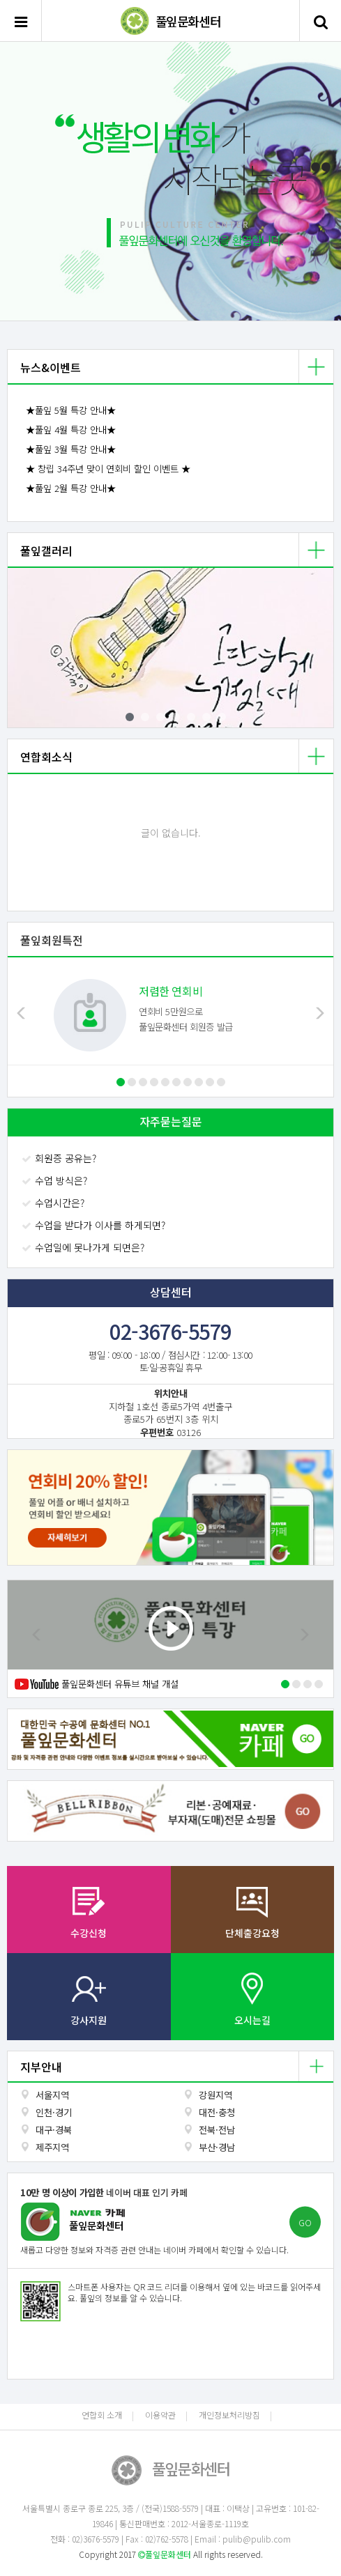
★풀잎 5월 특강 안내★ (71, 410)
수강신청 (88, 1933)
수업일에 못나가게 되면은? (84, 1247)
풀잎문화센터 (188, 21)
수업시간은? (54, 1203)
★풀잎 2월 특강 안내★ (71, 488)
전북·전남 (217, 2129)
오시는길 (252, 2020)
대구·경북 (54, 2129)
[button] (25, 181)
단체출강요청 (252, 1933)
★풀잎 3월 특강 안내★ (71, 449)
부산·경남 (217, 2147)
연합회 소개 (102, 2415)
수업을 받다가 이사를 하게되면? (95, 1225)
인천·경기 (54, 2112)
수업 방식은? (56, 1180)
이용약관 (160, 2415)
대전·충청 (217, 2112)
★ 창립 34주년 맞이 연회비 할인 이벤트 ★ (108, 468)
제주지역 (52, 2147)
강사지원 (88, 2020)
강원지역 (215, 2094)
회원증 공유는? (60, 1158)
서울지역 (52, 2094)
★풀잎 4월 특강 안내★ (71, 429)
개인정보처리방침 (229, 2415)
